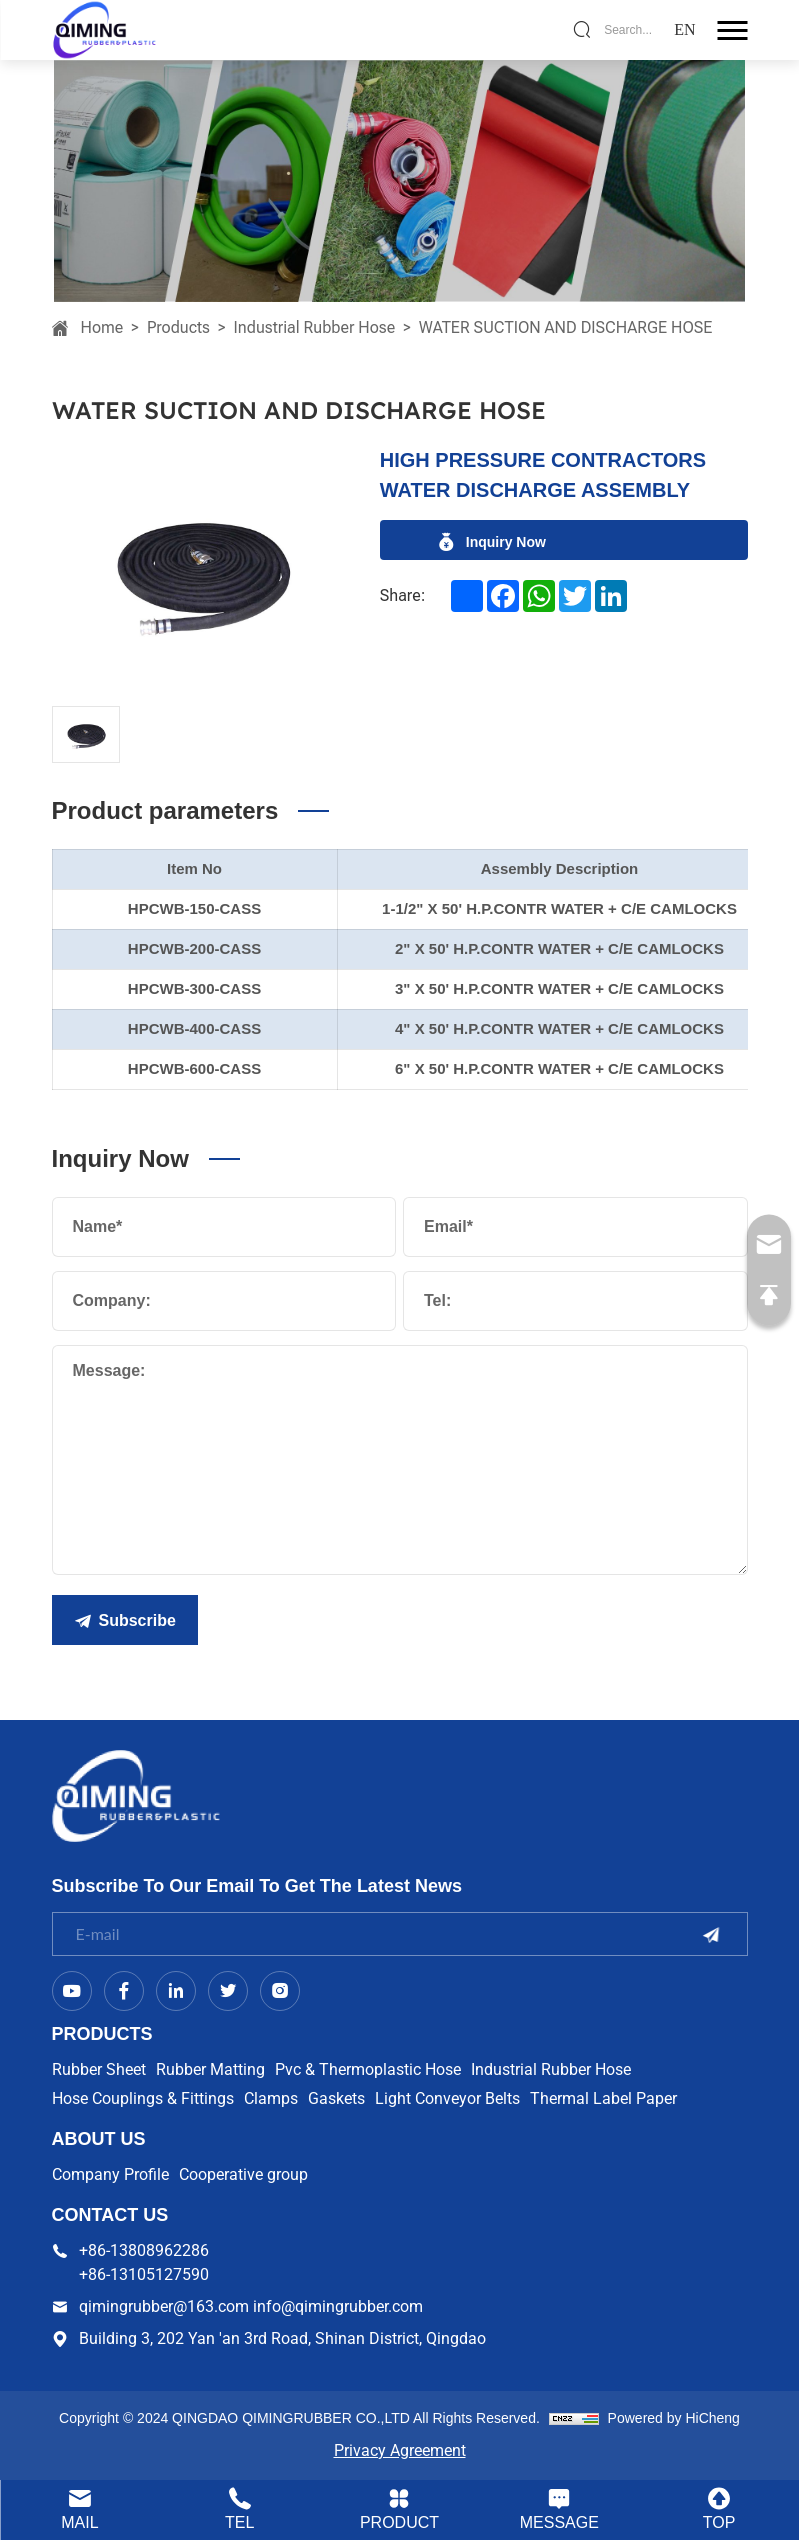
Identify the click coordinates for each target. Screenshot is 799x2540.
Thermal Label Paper (603, 2098)
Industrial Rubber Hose (315, 327)
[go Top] (769, 1296)
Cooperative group (243, 2174)
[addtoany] (467, 596)
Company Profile (110, 2174)
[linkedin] (611, 596)
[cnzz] (574, 2418)
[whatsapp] (539, 596)
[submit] (711, 1935)
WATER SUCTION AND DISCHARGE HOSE (566, 327)
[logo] (105, 29)
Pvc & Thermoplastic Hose (368, 2069)
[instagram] (280, 1991)
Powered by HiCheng (674, 2418)
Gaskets (336, 2098)
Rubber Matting (210, 2069)
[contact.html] (559, 2510)
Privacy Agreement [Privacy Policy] (400, 2450)
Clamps (271, 2098)
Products (178, 327)
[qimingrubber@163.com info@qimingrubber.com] (769, 1245)
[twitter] (575, 596)
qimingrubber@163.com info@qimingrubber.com (251, 2306)
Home (102, 327)
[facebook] (503, 596)
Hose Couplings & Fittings (143, 2098)
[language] (684, 30)
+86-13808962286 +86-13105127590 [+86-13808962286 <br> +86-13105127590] (144, 2262)
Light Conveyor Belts (447, 2098)
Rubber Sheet (99, 2069)
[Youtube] (72, 1991)
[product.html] (400, 2510)
